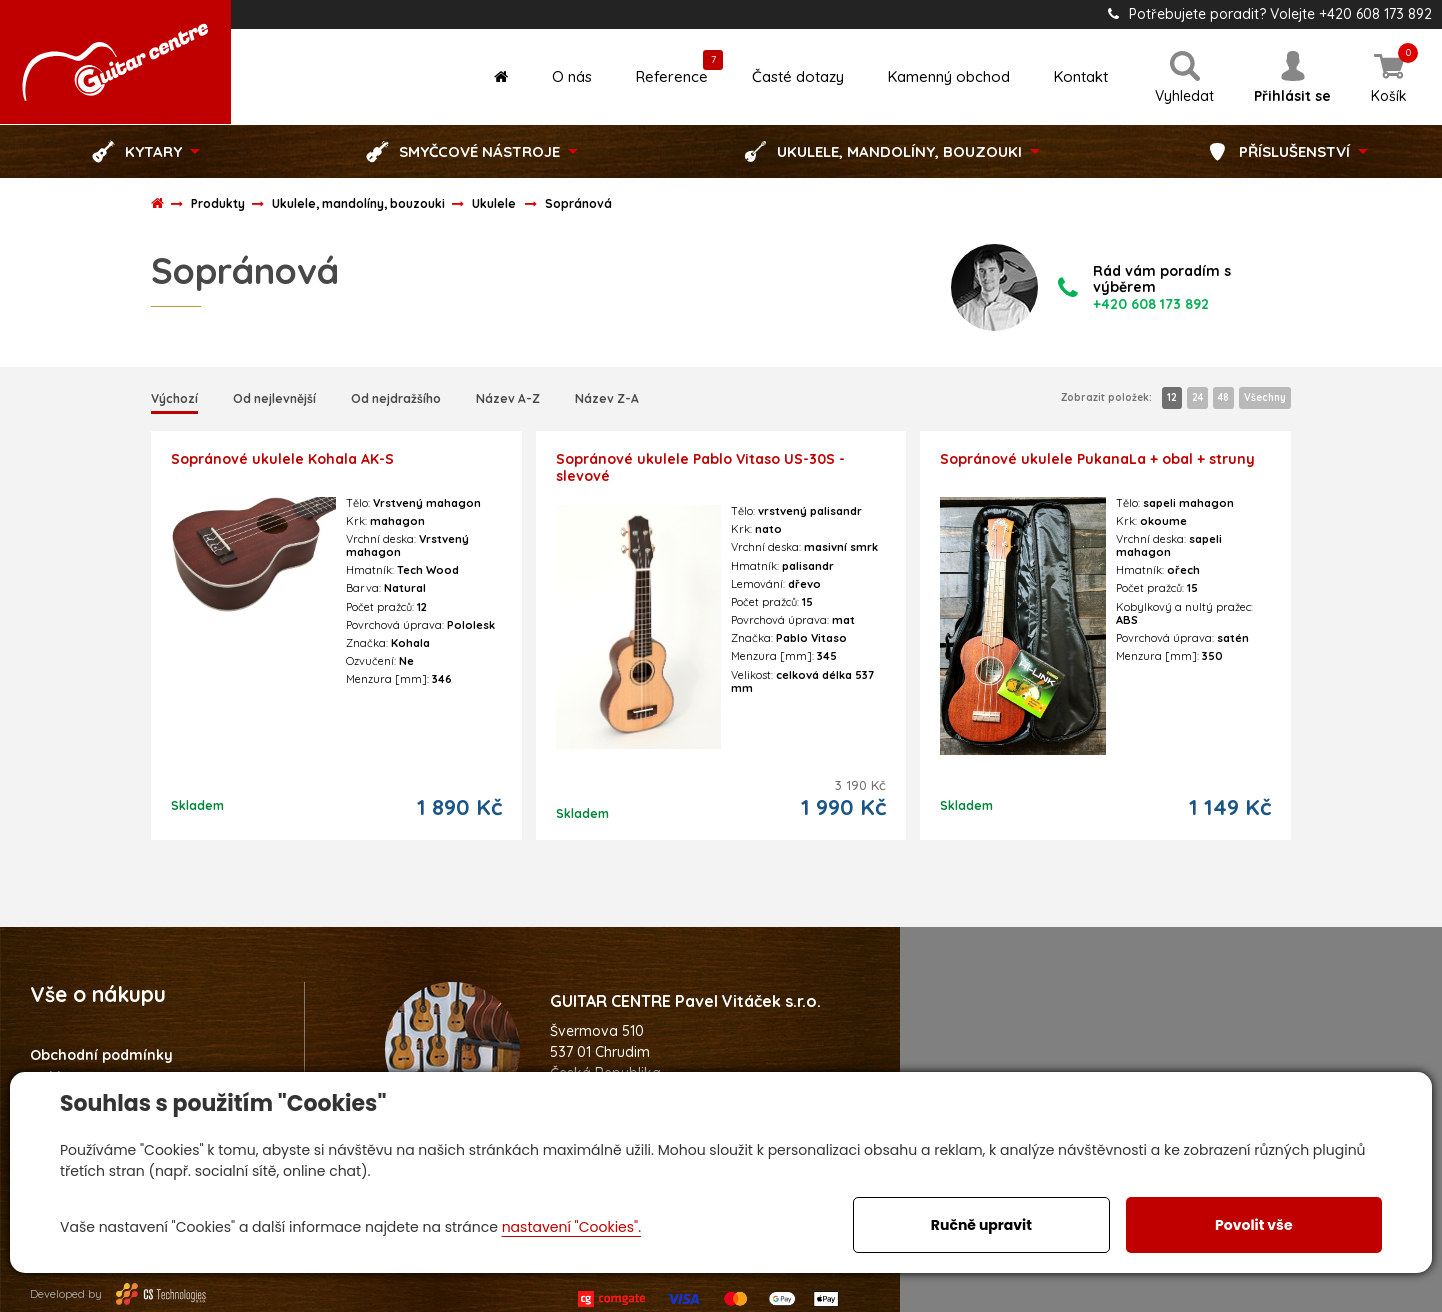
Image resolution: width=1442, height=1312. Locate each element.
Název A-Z (508, 398)
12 (1172, 397)
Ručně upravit (981, 1225)
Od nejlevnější (274, 398)
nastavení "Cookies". (571, 1227)
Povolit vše (1253, 1225)
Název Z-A (607, 398)
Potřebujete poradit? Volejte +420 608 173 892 (1270, 14)
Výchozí (174, 398)
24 (1197, 397)
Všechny (1265, 397)
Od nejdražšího (396, 398)
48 (1223, 397)
